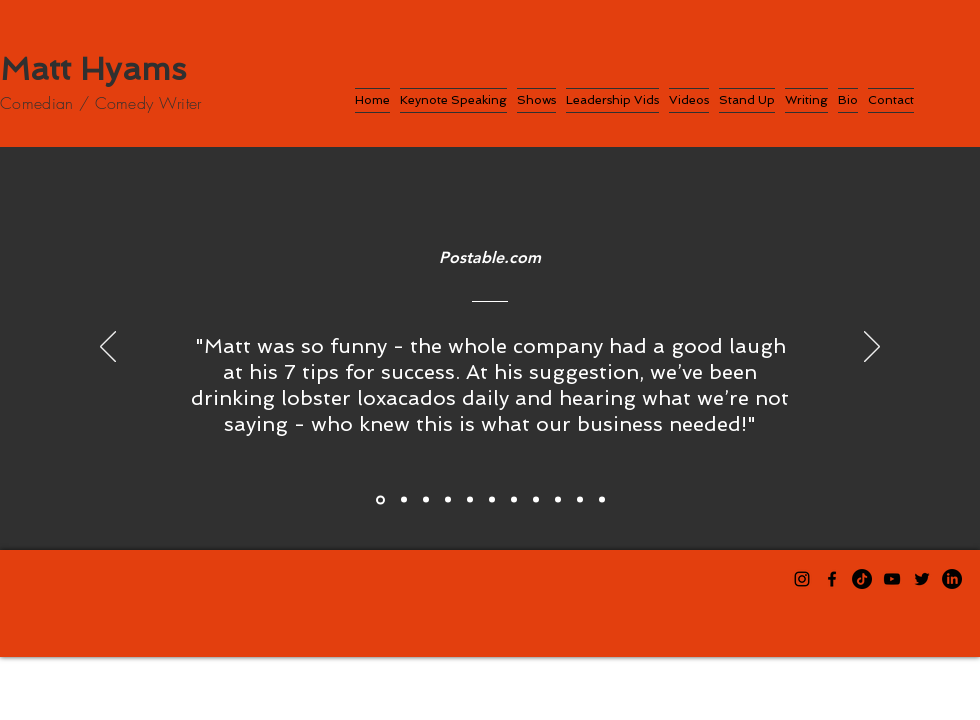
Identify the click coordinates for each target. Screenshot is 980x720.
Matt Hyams (93, 69)
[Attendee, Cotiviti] (580, 500)
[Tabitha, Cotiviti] (470, 500)
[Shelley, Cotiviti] (602, 500)
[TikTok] (862, 579)
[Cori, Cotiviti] (492, 500)
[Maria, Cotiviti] (558, 500)
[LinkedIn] (952, 579)
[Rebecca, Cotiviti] (536, 500)
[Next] (872, 348)
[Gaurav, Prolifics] (448, 500)
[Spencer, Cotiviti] (514, 500)
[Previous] (108, 348)
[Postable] (380, 499)
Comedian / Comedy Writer (101, 103)
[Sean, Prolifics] (404, 500)
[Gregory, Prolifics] (426, 500)
